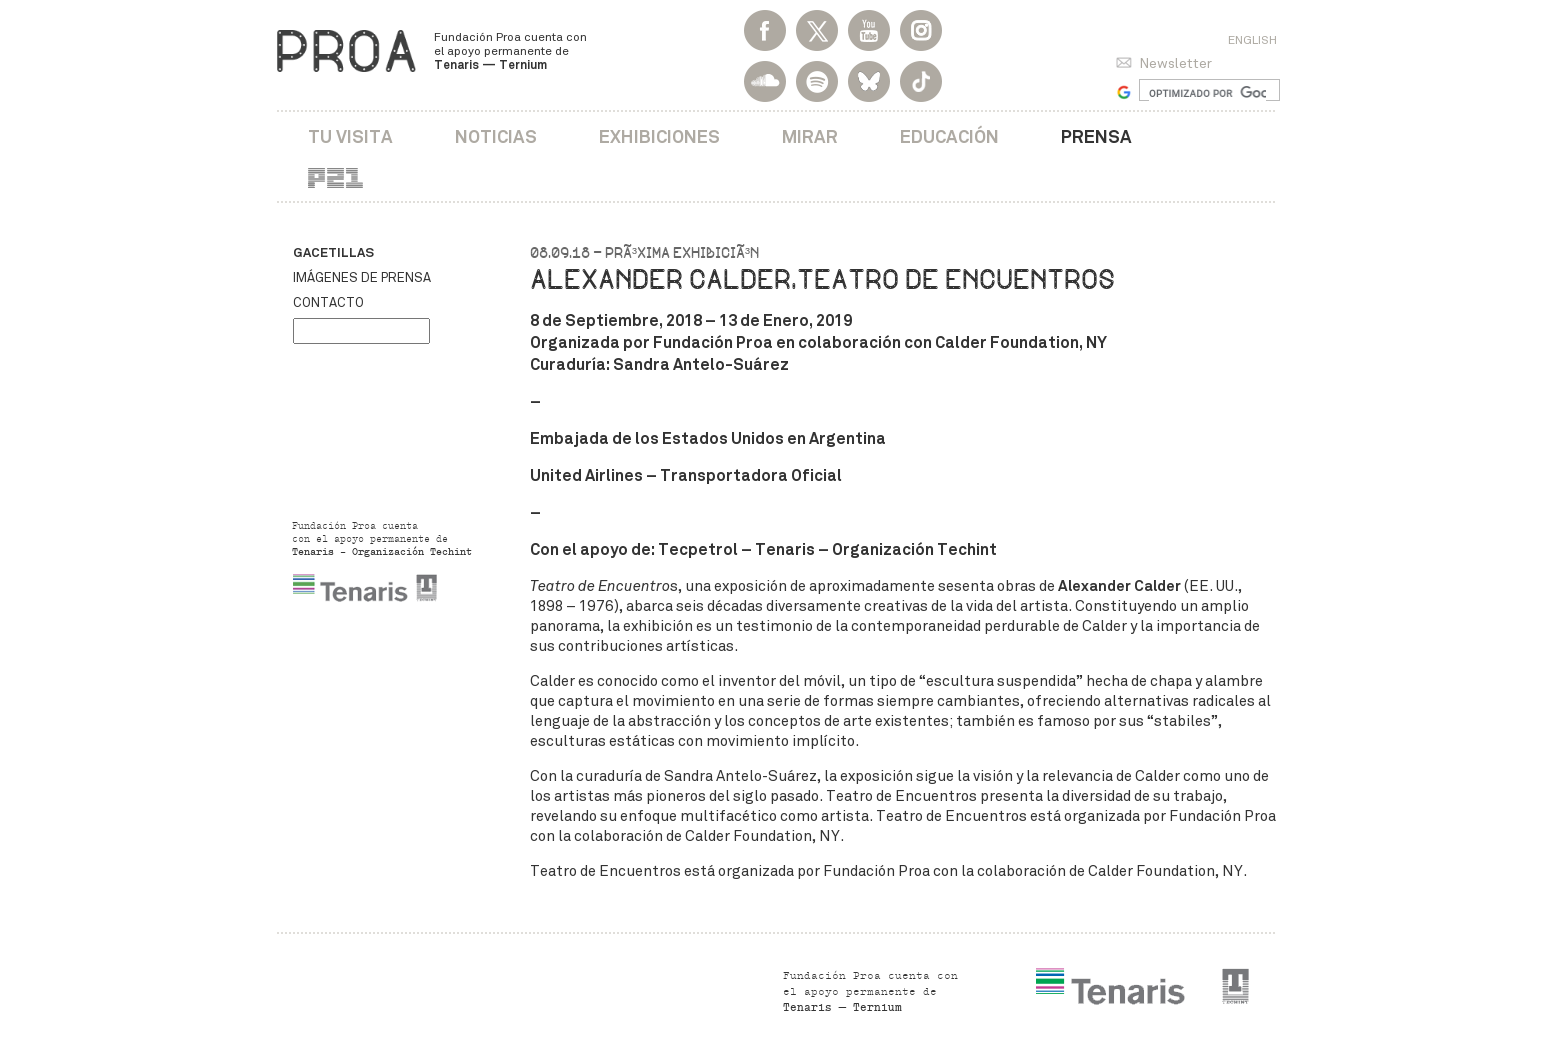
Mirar (810, 136)
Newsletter (1175, 63)
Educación (949, 136)
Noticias (496, 136)
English (1252, 40)
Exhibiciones (659, 136)
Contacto (328, 303)
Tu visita (350, 136)
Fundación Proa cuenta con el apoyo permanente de (510, 51)
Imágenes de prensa (362, 278)
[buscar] (1207, 93)
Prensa (1096, 136)
